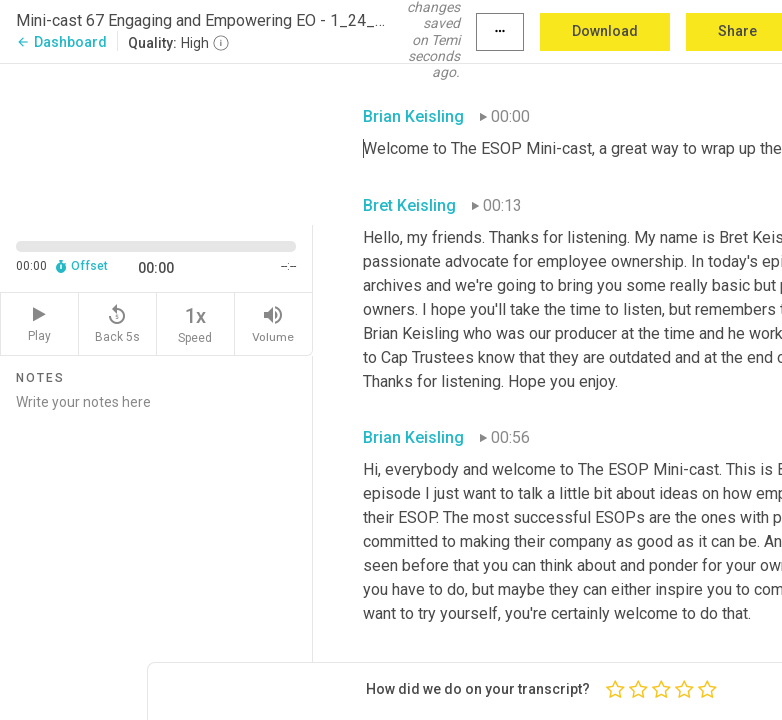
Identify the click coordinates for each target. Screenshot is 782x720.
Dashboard (61, 42)
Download (605, 31)
